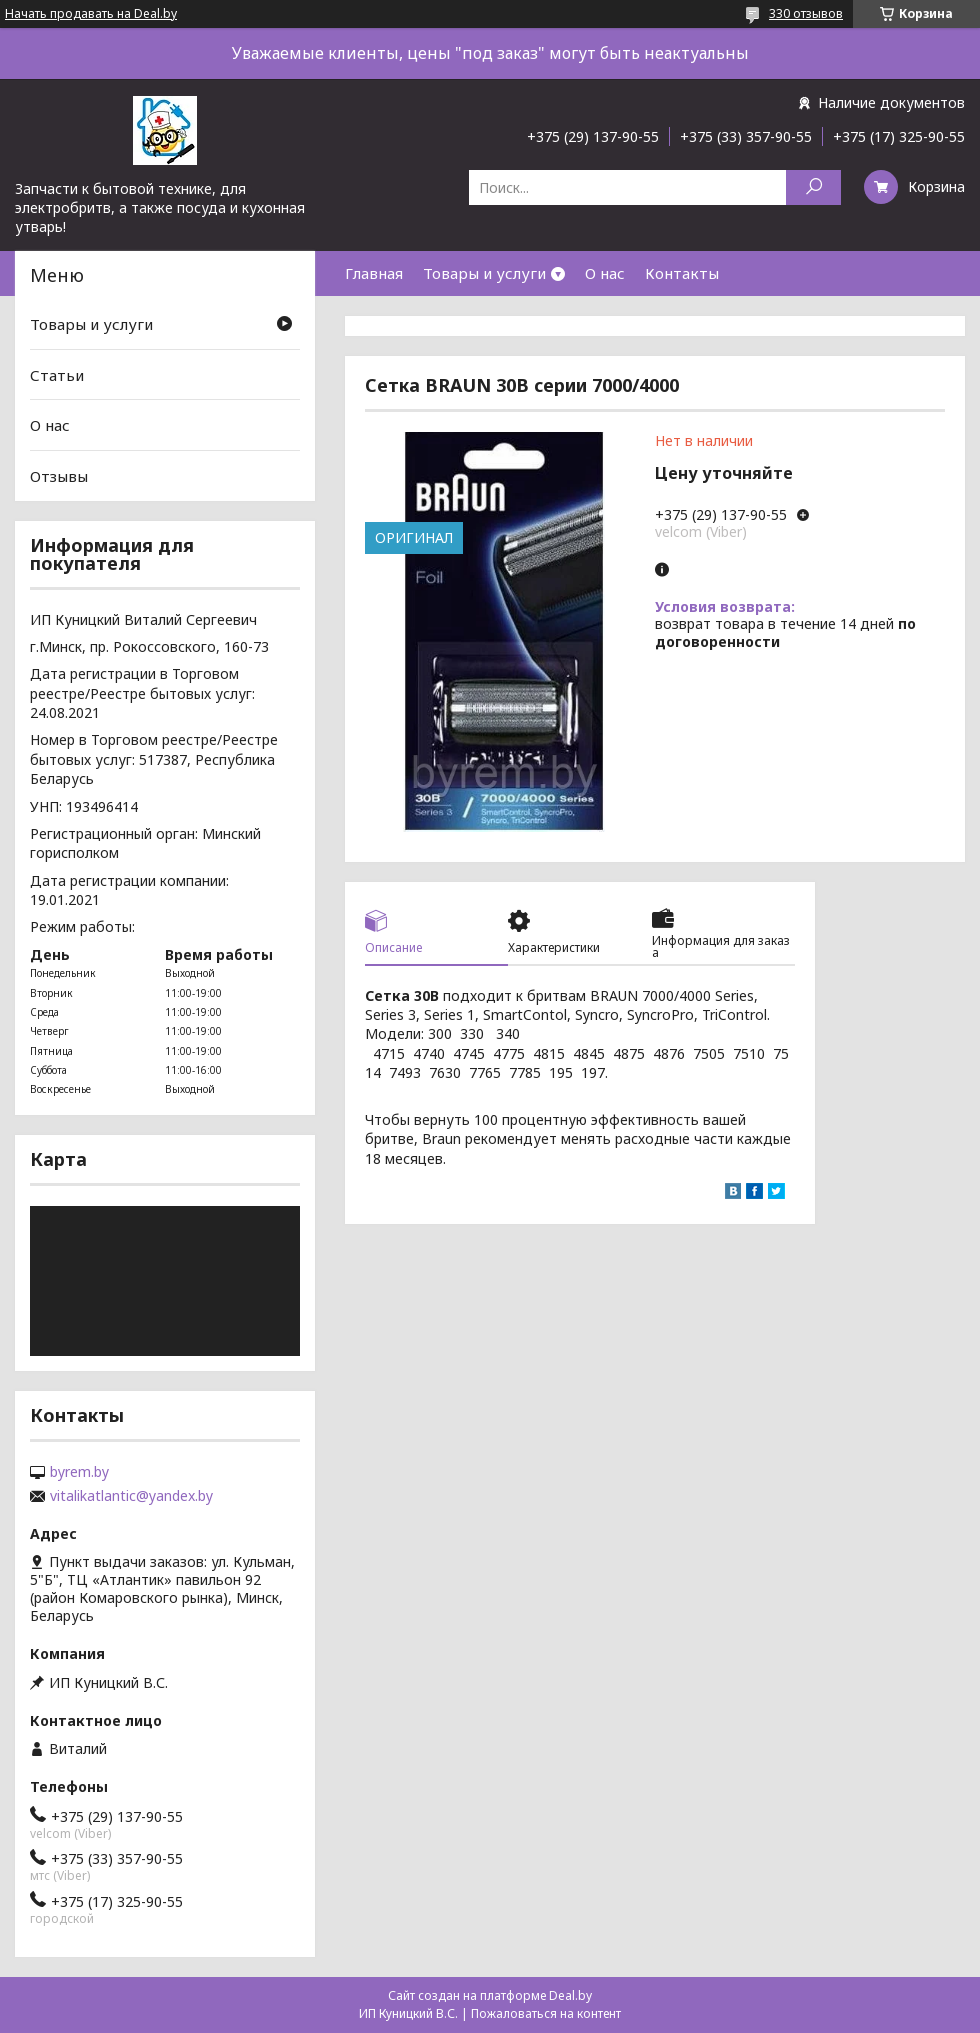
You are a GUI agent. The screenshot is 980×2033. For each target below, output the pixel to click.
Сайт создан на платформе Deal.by (490, 1995)
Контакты (682, 273)
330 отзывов (806, 13)
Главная (374, 273)
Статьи (57, 375)
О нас (605, 273)
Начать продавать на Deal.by (91, 14)
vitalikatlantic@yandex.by (131, 1496)
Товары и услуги (484, 273)
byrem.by (79, 1472)
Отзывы (59, 476)
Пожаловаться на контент (546, 2013)
